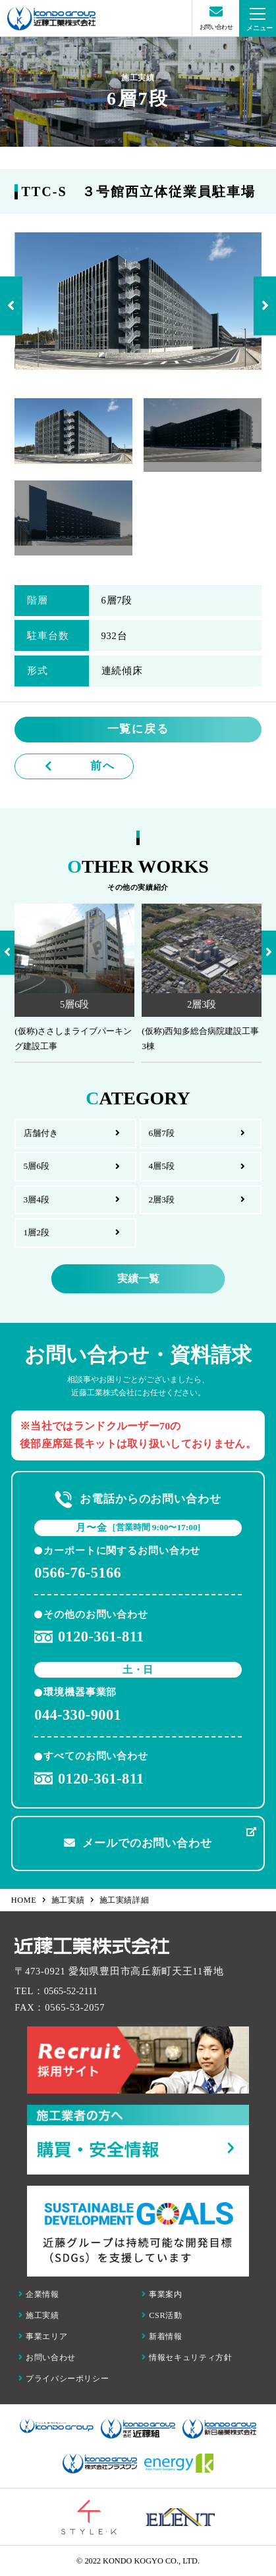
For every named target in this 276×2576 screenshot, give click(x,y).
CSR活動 (162, 2315)
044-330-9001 (77, 1715)
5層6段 (36, 1166)
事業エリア (42, 2336)
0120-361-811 (89, 1637)
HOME (29, 1900)
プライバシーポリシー (63, 2378)
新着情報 (162, 2336)
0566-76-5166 (77, 1572)
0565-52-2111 (70, 1991)
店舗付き (41, 1133)
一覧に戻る (138, 729)
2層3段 (161, 1199)
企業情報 (38, 2294)
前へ (102, 766)
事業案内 (162, 2294)
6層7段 (161, 1133)
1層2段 (36, 1232)
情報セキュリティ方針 (187, 2357)
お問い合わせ (47, 2357)
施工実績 (73, 1900)
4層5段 (161, 1166)
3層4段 (36, 1199)
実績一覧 (138, 1278)
